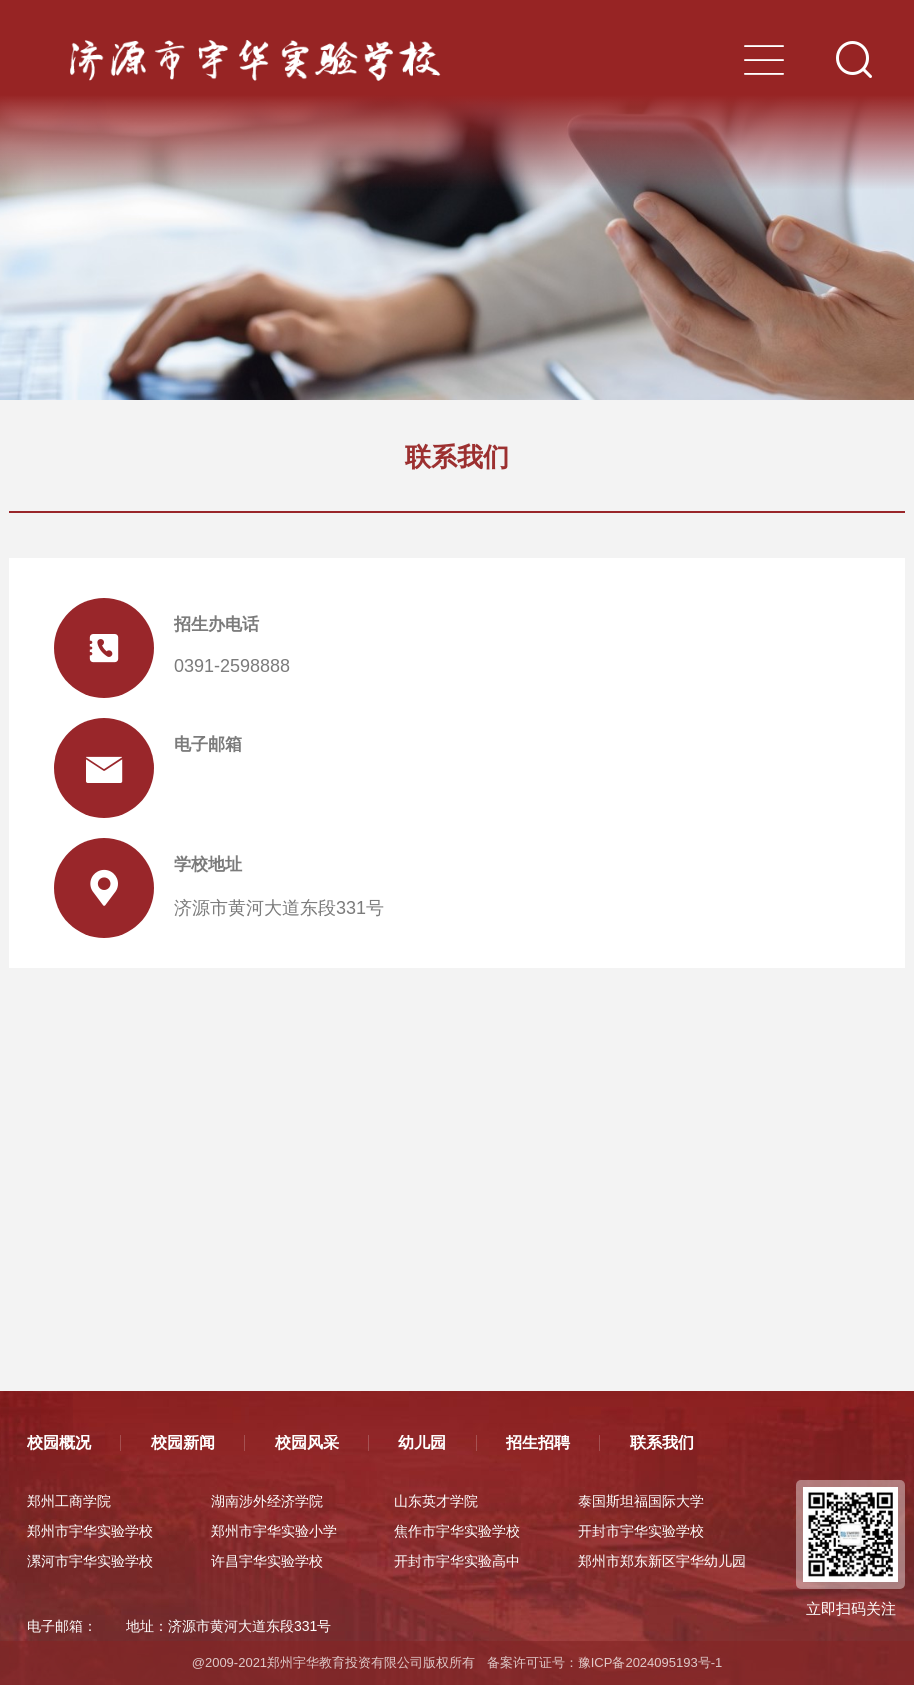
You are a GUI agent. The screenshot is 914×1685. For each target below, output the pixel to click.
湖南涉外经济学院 (267, 1501)
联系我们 (662, 1442)
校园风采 (307, 1442)
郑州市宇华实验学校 (90, 1531)
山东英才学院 (436, 1501)
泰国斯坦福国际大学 (641, 1501)
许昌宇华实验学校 (267, 1561)
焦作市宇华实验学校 (457, 1531)
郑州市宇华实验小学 (274, 1531)
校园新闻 (183, 1442)
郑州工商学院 (69, 1501)
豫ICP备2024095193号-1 (650, 1662)
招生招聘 (538, 1442)
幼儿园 (422, 1442)
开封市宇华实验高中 (457, 1561)
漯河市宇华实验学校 (90, 1561)
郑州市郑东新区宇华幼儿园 (662, 1561)
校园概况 (59, 1442)
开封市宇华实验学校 (641, 1531)
